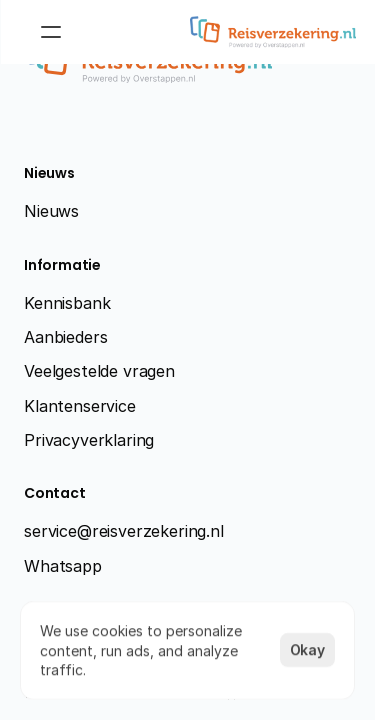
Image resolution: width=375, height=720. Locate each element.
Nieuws (51, 211)
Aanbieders (65, 337)
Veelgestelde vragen (99, 371)
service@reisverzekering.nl (124, 531)
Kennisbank (67, 303)
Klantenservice (80, 406)
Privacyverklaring (89, 440)
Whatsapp (63, 566)
